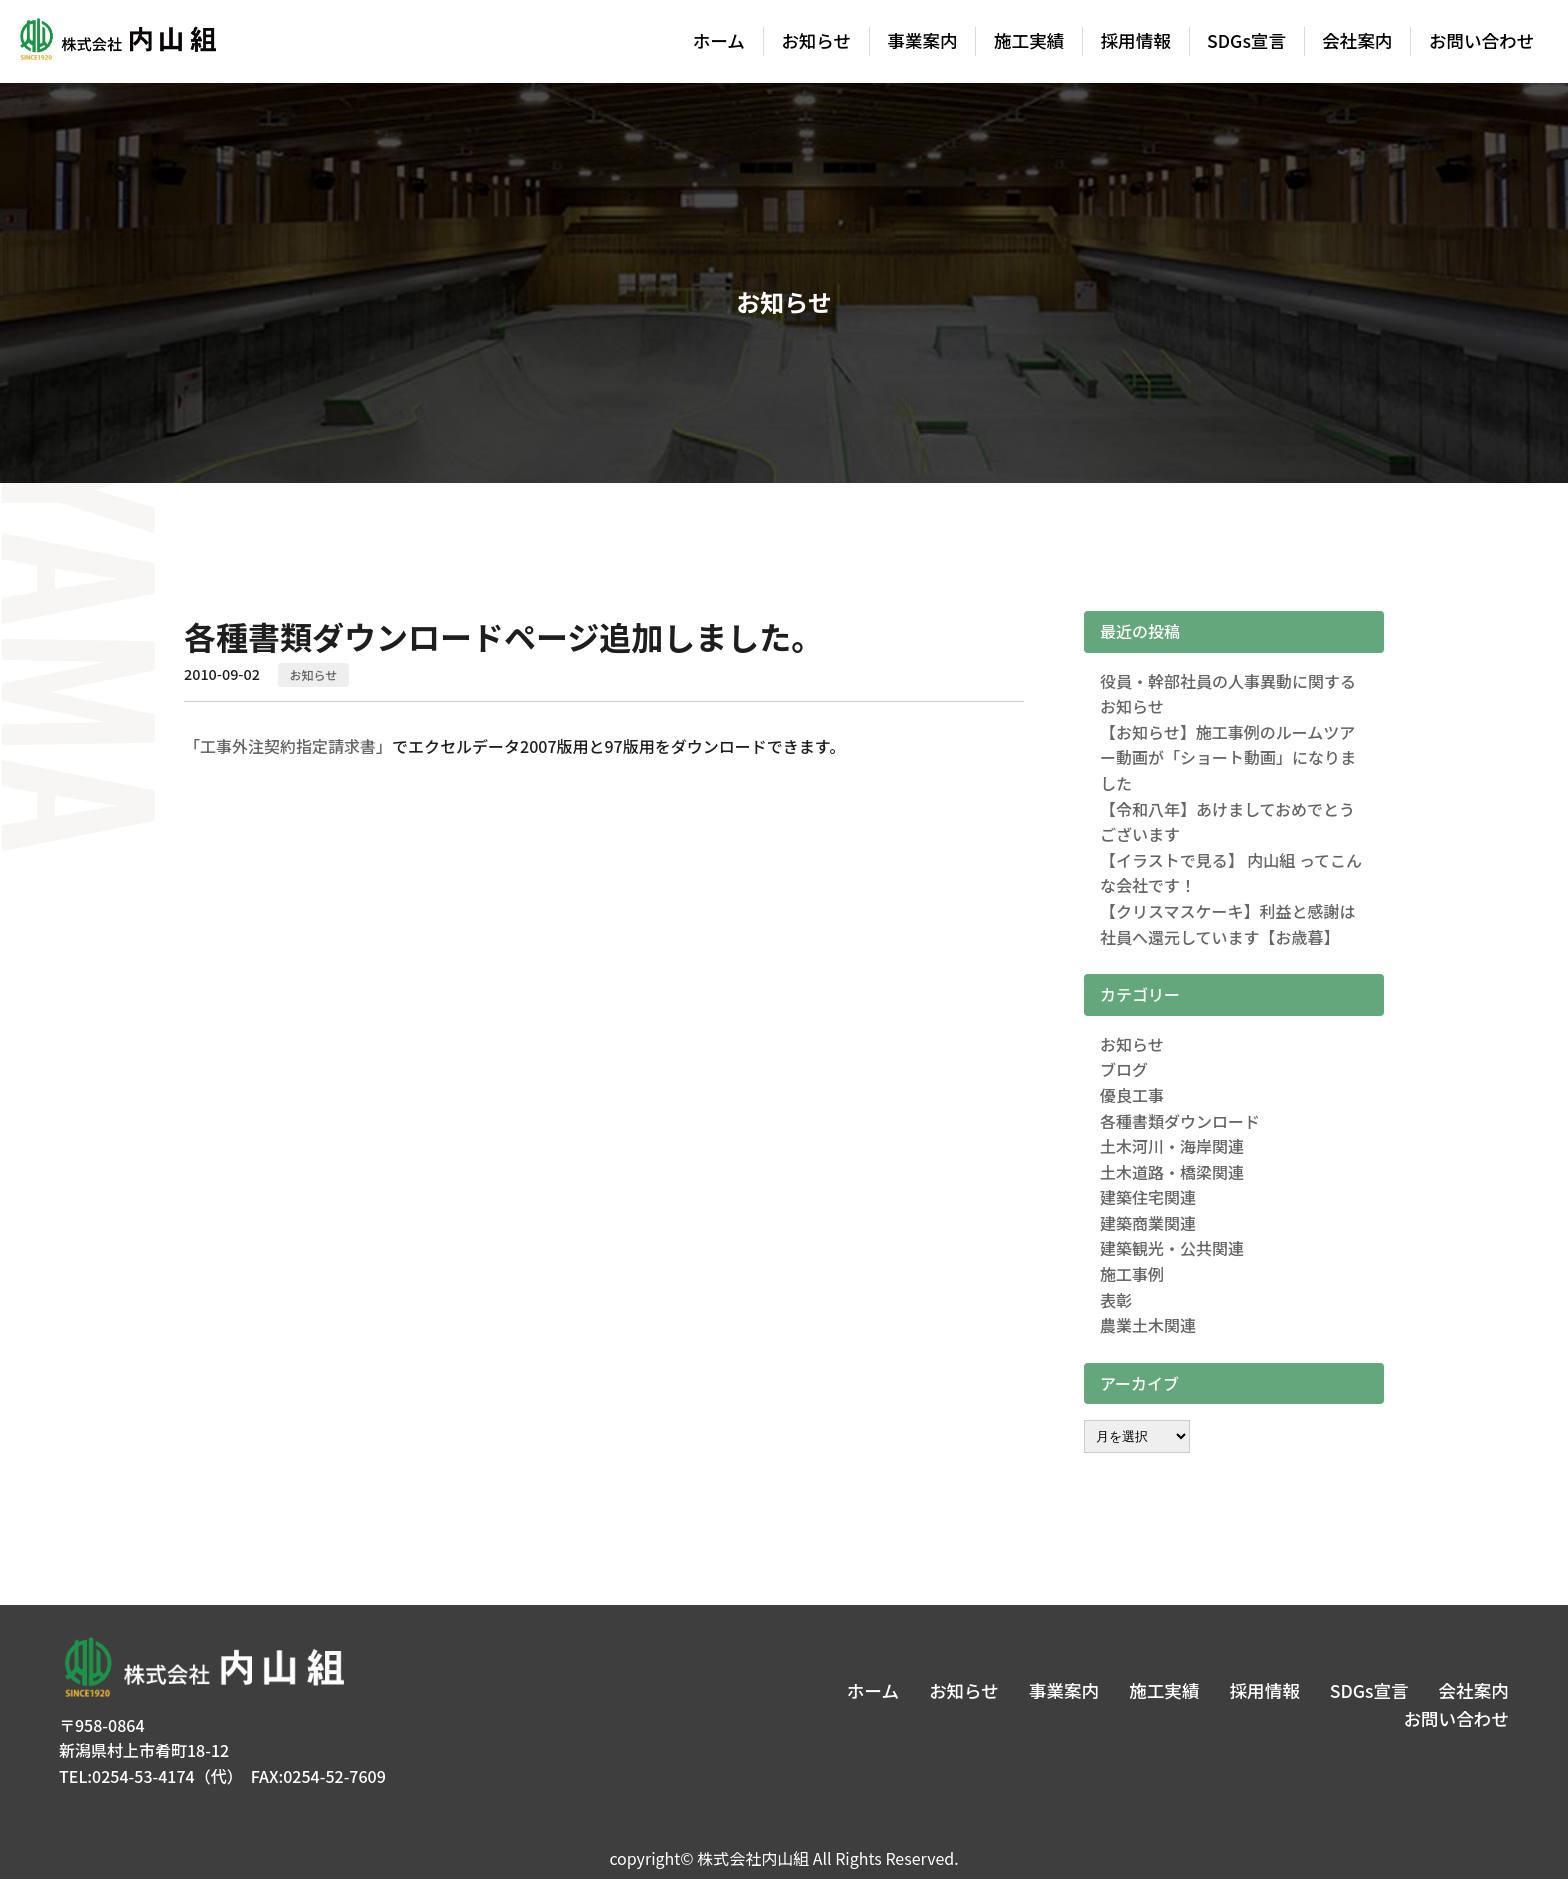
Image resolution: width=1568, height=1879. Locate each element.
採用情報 (1136, 40)
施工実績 (1029, 40)
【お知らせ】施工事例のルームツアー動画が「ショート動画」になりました (1228, 757)
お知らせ (816, 40)
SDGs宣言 (1246, 40)
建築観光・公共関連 (1172, 1248)
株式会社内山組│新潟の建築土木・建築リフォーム (116, 42)
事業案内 (922, 40)
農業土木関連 (1148, 1325)
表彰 (1116, 1300)
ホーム (719, 40)
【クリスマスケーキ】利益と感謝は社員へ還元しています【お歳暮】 (1228, 924)
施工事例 (1132, 1274)
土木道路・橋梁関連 (1172, 1172)
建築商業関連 (1148, 1223)
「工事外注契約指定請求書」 (288, 746)
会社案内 (1357, 40)
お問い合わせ (1482, 40)
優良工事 (1132, 1095)
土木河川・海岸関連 (1172, 1146)
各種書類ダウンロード (1180, 1121)
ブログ (1124, 1069)
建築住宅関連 (1148, 1197)
